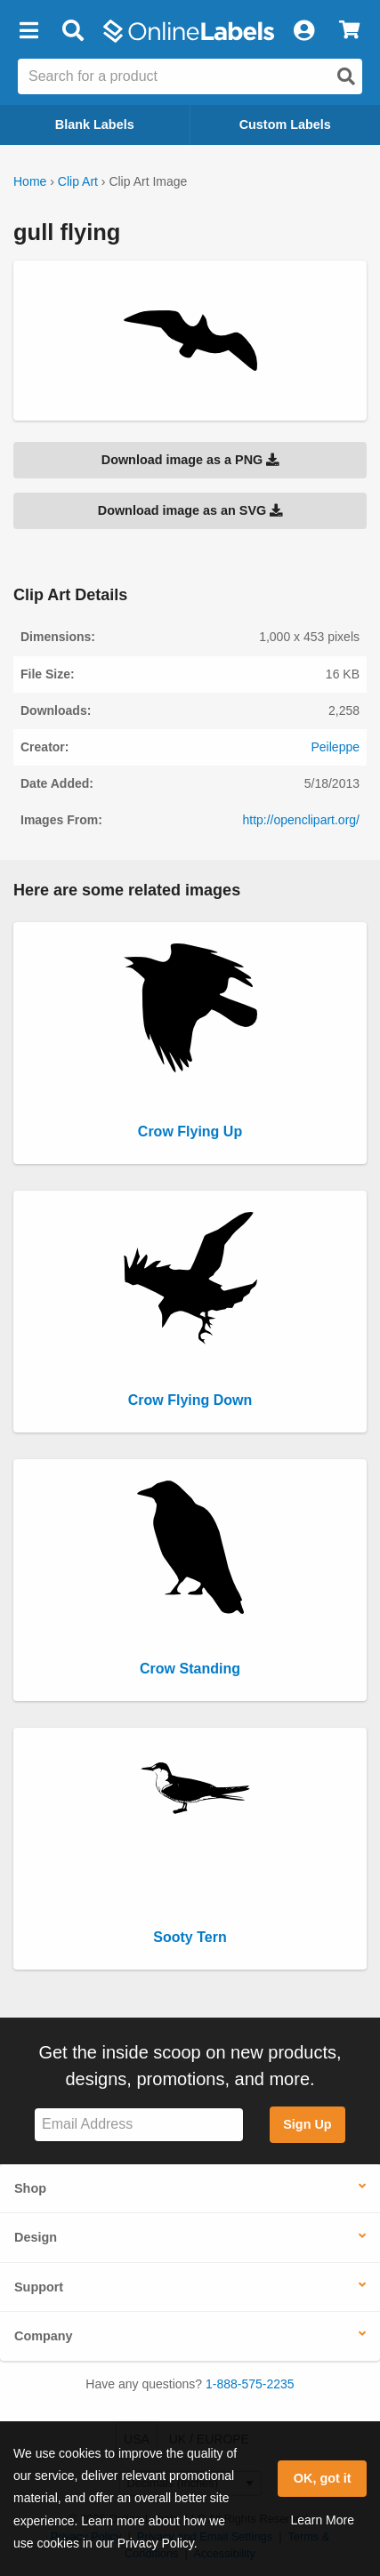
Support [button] (38, 2287)
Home (29, 181)
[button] (28, 31)
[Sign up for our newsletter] (139, 2124)
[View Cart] (349, 31)
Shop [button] (30, 2188)
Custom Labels (285, 124)
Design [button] (35, 2237)
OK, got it (323, 2478)
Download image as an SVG (190, 510)
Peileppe (335, 747)
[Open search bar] (72, 31)
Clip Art (78, 181)
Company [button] (43, 2336)
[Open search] (346, 76)
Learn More (322, 2520)
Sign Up (307, 2124)
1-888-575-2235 (250, 2384)
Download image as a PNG (190, 460)
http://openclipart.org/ (301, 820)
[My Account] (303, 31)
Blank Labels (94, 124)
